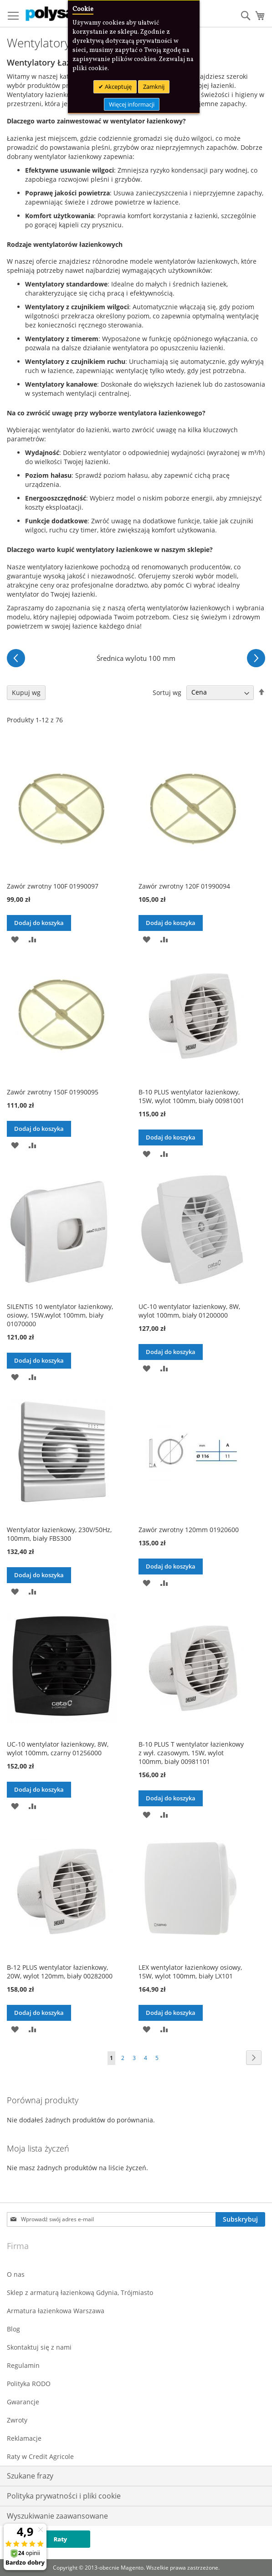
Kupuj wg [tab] (26, 692)
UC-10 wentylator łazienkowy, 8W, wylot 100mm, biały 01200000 (189, 1310)
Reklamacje (24, 2438)
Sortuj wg (167, 692)
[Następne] (256, 658)
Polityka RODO (29, 2383)
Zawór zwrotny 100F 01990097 (52, 886)
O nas (16, 2274)
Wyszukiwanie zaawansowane (57, 2516)
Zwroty (17, 2420)
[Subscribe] (240, 2219)
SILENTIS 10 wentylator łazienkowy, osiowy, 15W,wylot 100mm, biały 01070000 (60, 1315)
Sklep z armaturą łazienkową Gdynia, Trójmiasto (80, 2292)
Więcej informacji (131, 104)
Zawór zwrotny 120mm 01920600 (189, 1529)
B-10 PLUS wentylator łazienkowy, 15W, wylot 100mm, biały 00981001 (191, 1096)
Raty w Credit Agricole (40, 2456)
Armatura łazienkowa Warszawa (55, 2310)
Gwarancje (23, 2401)
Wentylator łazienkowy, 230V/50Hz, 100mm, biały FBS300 (59, 1534)
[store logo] (64, 13)
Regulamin (23, 2365)
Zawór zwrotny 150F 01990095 (52, 1092)
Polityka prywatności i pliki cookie (64, 2496)
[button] (15, 939)
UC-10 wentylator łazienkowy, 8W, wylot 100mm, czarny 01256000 (57, 1748)
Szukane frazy (30, 2476)
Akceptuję (117, 86)
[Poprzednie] (16, 658)
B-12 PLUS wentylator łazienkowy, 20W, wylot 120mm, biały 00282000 (60, 1971)
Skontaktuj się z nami (39, 2347)
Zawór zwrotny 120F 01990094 (184, 886)
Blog (13, 2329)
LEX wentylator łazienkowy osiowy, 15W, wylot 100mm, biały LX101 (190, 1971)
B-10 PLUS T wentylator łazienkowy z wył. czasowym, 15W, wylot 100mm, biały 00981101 (191, 1753)
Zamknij (153, 86)
